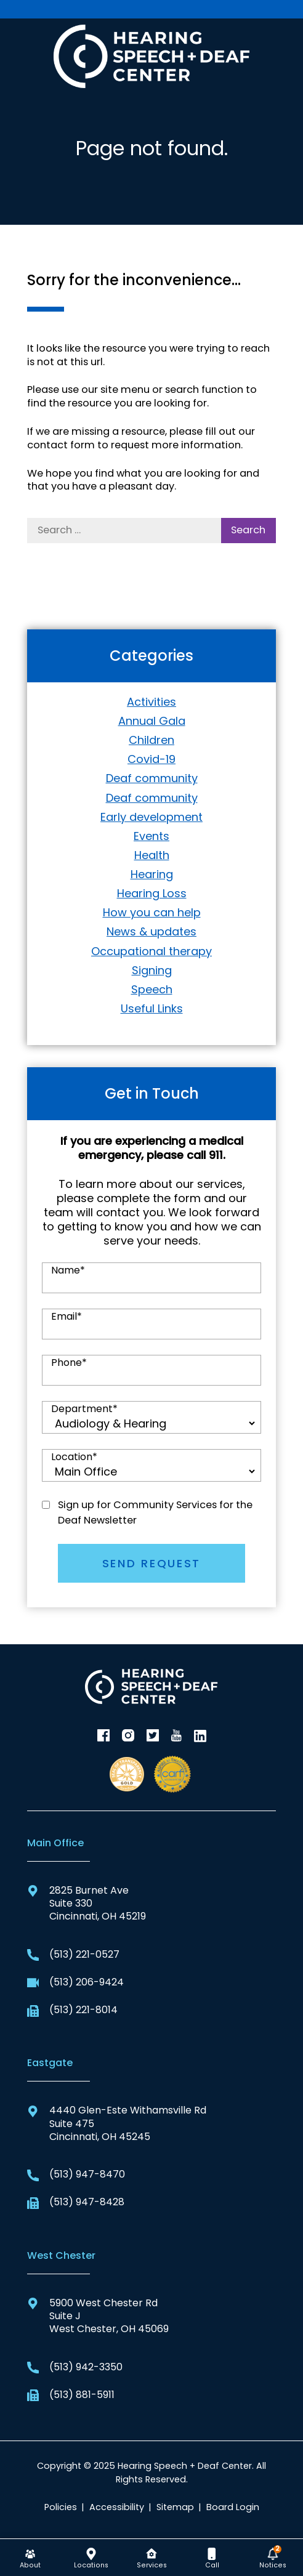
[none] (30, 2557)
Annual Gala (151, 721)
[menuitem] (30, 2557)
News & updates (151, 931)
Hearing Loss (152, 893)
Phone (69, 1363)
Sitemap (175, 2507)
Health (151, 855)
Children (151, 740)
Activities (151, 701)
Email (66, 1316)
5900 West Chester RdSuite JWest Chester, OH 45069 (98, 2316)
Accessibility (116, 2507)
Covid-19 (151, 759)
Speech (151, 989)
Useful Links (152, 1008)
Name (68, 1270)
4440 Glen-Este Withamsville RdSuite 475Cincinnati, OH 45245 (116, 2123)
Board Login (232, 2507)
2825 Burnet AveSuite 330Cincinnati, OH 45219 (86, 1903)
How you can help (152, 912)
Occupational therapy (151, 951)
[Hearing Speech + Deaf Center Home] (151, 55)
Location (74, 1457)
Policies (60, 2507)
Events (151, 836)
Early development (151, 817)
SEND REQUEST (151, 1563)
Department (84, 1409)
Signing (152, 970)
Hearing (152, 874)
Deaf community (152, 778)
